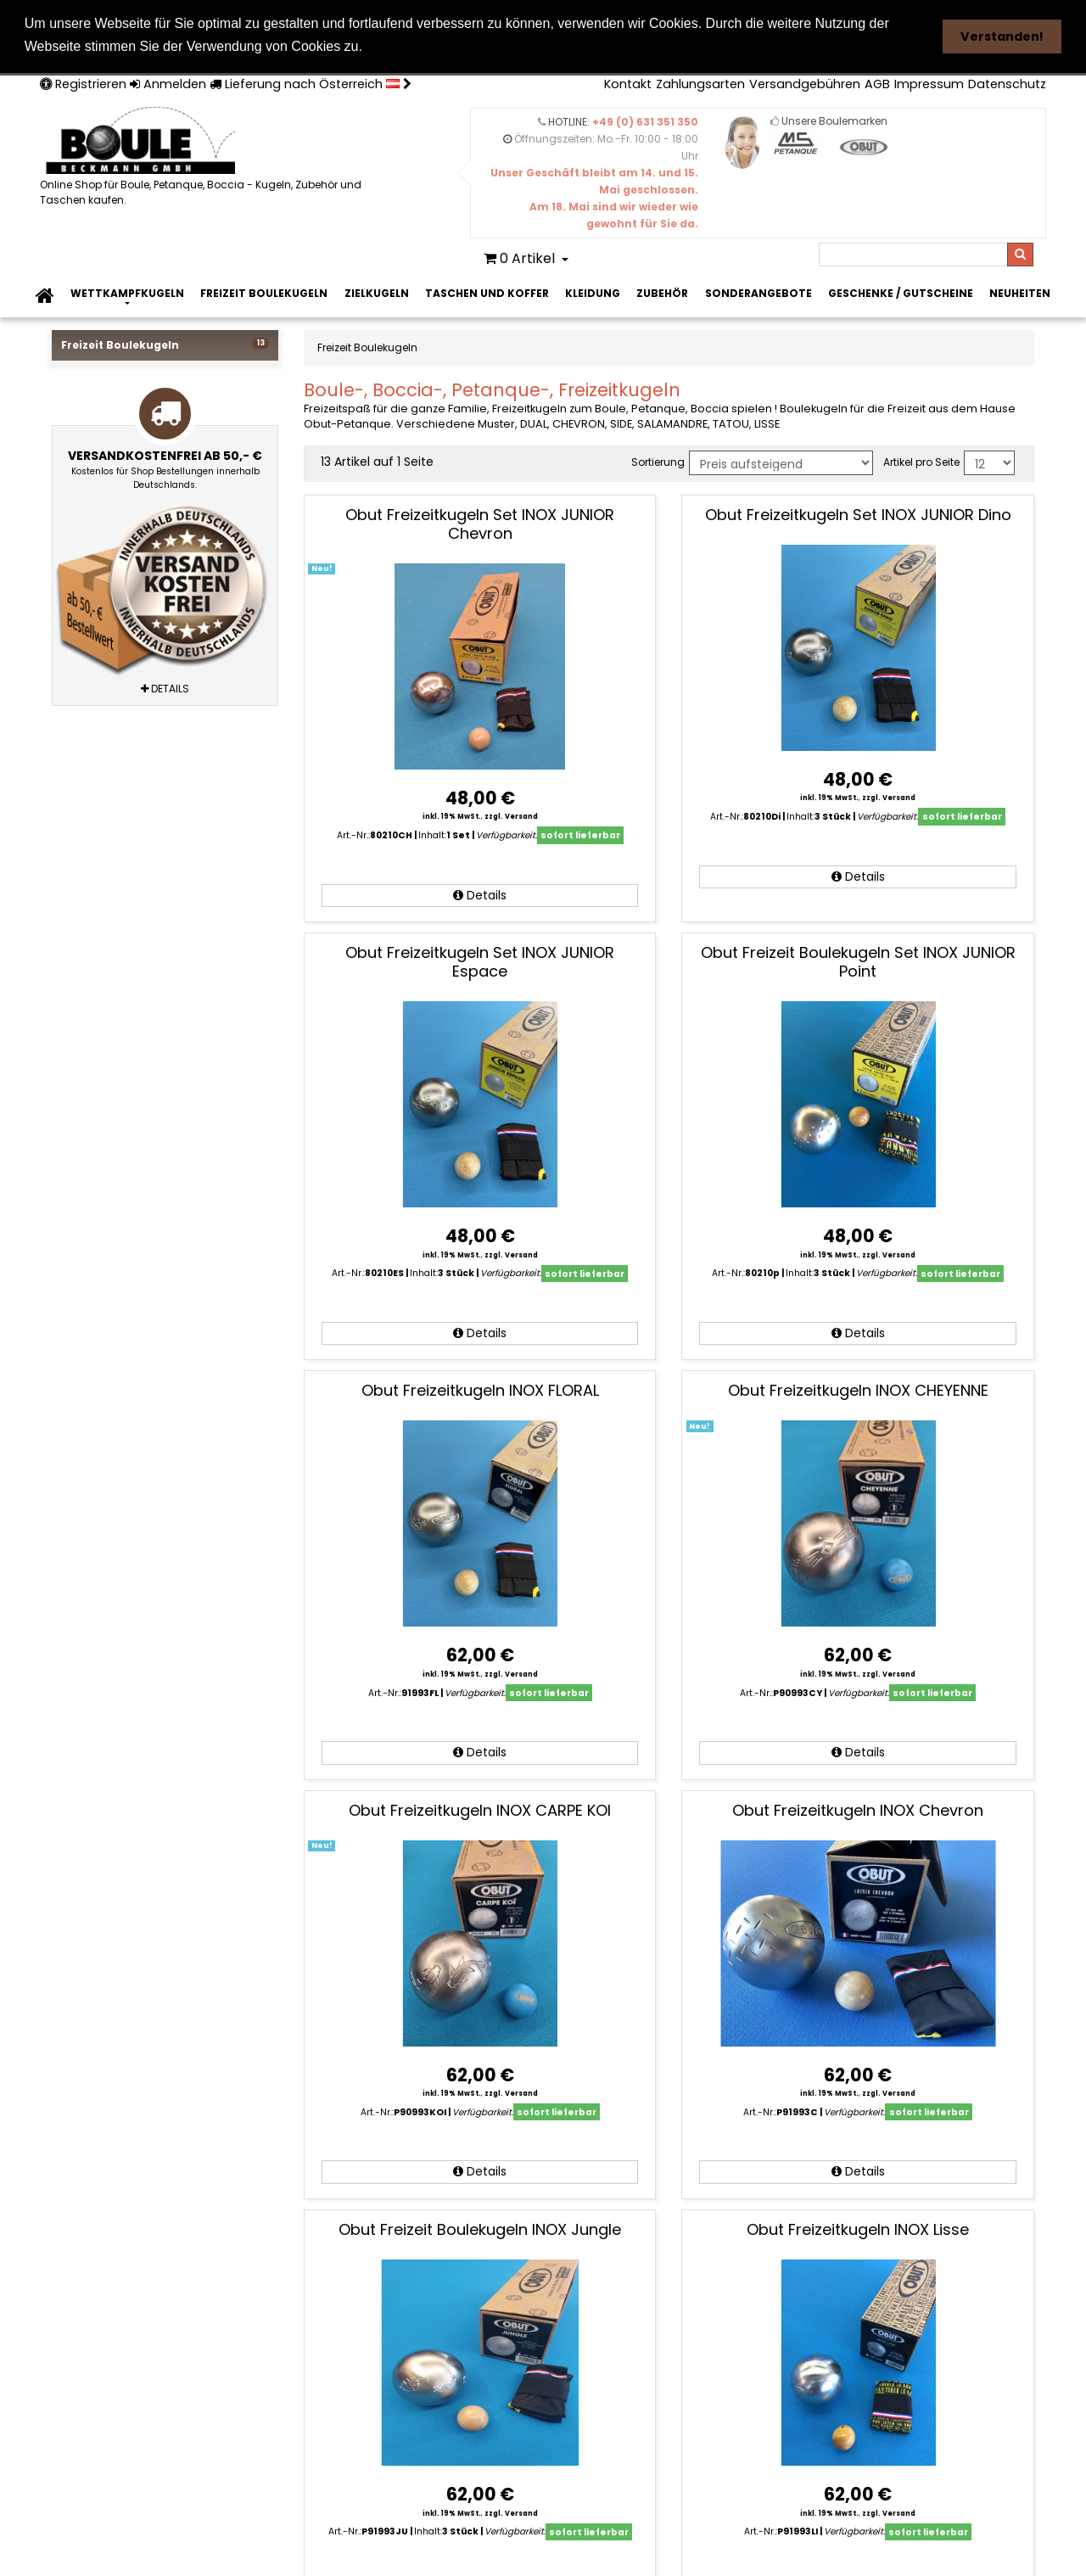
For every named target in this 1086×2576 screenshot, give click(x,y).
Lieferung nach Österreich (310, 82)
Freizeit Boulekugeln (263, 291)
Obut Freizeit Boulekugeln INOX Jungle (480, 2227)
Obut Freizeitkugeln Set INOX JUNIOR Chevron (479, 522)
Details (480, 893)
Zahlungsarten (700, 82)
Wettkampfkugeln (127, 291)
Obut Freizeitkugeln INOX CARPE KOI (480, 1808)
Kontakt (628, 82)
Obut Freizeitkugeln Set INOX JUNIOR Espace (479, 960)
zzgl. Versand (511, 815)
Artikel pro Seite (921, 460)
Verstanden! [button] (1002, 36)
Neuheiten (1019, 291)
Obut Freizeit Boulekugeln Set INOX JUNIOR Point (858, 960)
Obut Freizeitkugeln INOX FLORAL (480, 1389)
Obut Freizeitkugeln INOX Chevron (857, 1808)
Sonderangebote (758, 291)
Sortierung (658, 460)
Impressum (929, 82)
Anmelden (168, 82)
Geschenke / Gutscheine (900, 291)
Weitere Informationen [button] (445, 46)
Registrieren (83, 82)
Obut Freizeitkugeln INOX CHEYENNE (858, 1389)
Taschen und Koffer (487, 291)
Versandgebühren (804, 82)
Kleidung (592, 291)
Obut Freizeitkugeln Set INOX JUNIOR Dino (858, 513)
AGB (877, 82)
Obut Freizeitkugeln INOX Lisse (858, 2227)
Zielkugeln (376, 291)
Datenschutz (1007, 82)
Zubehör (662, 291)
